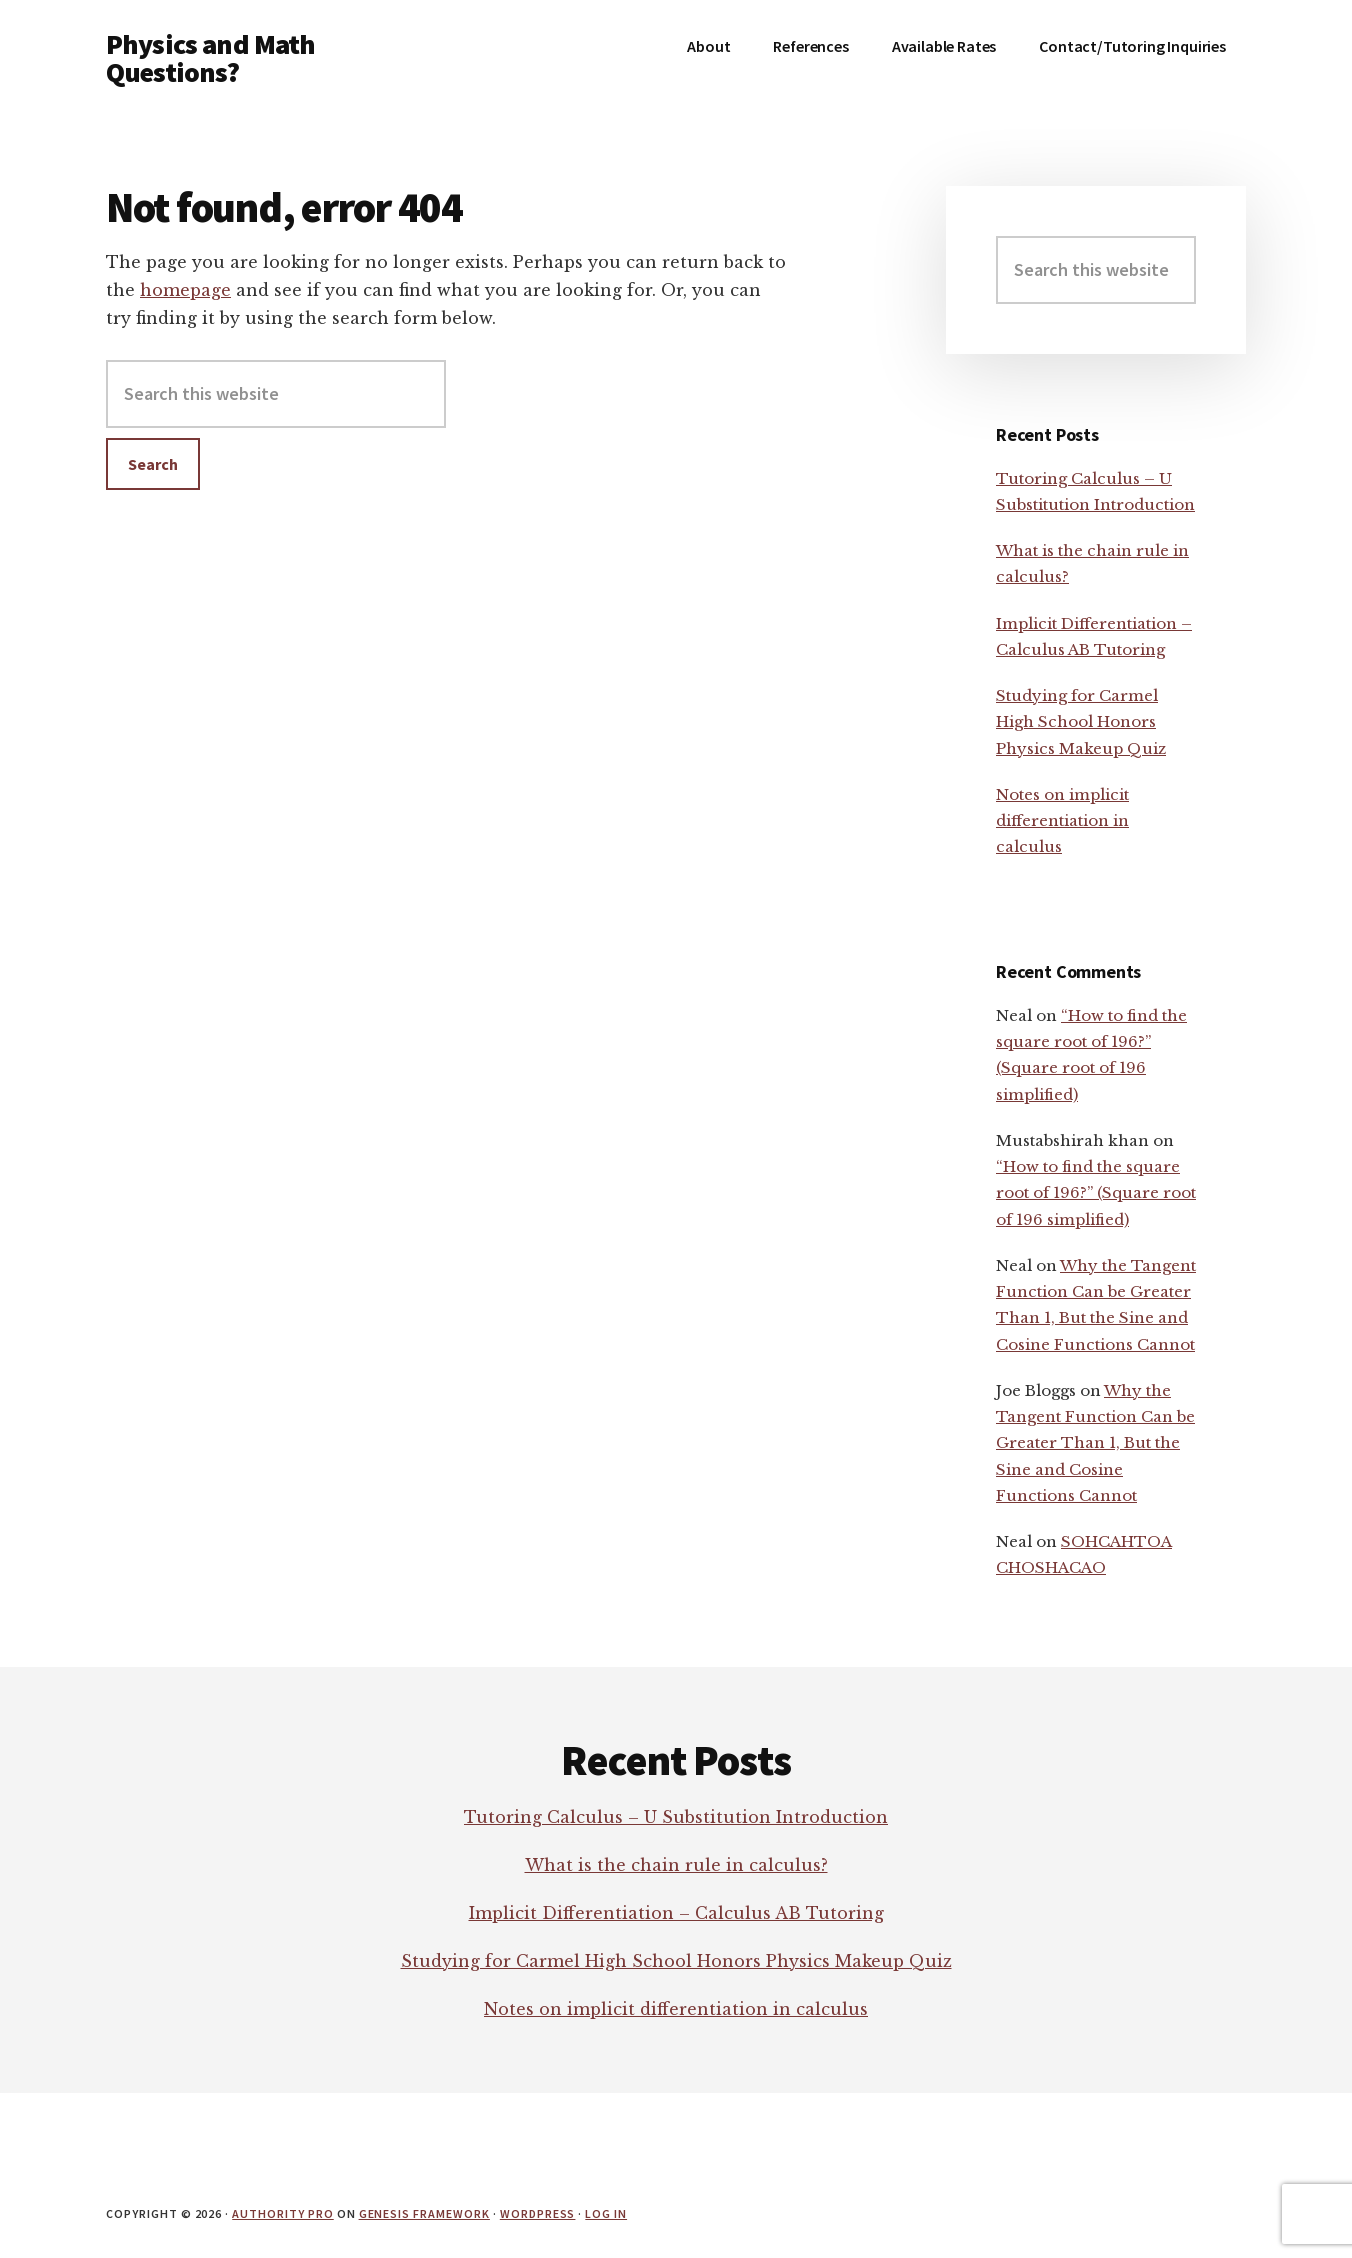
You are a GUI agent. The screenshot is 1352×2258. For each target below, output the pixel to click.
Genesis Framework (424, 2213)
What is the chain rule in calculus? (676, 1865)
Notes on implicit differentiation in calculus (1062, 821)
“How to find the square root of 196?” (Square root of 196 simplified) (1096, 1193)
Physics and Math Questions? (211, 58)
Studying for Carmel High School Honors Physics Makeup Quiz (1081, 722)
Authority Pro (282, 2213)
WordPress (538, 2213)
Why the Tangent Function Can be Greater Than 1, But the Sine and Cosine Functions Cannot (1095, 1443)
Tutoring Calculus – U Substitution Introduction (676, 1817)
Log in (606, 2213)
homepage (185, 290)
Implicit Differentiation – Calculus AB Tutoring (676, 1913)
